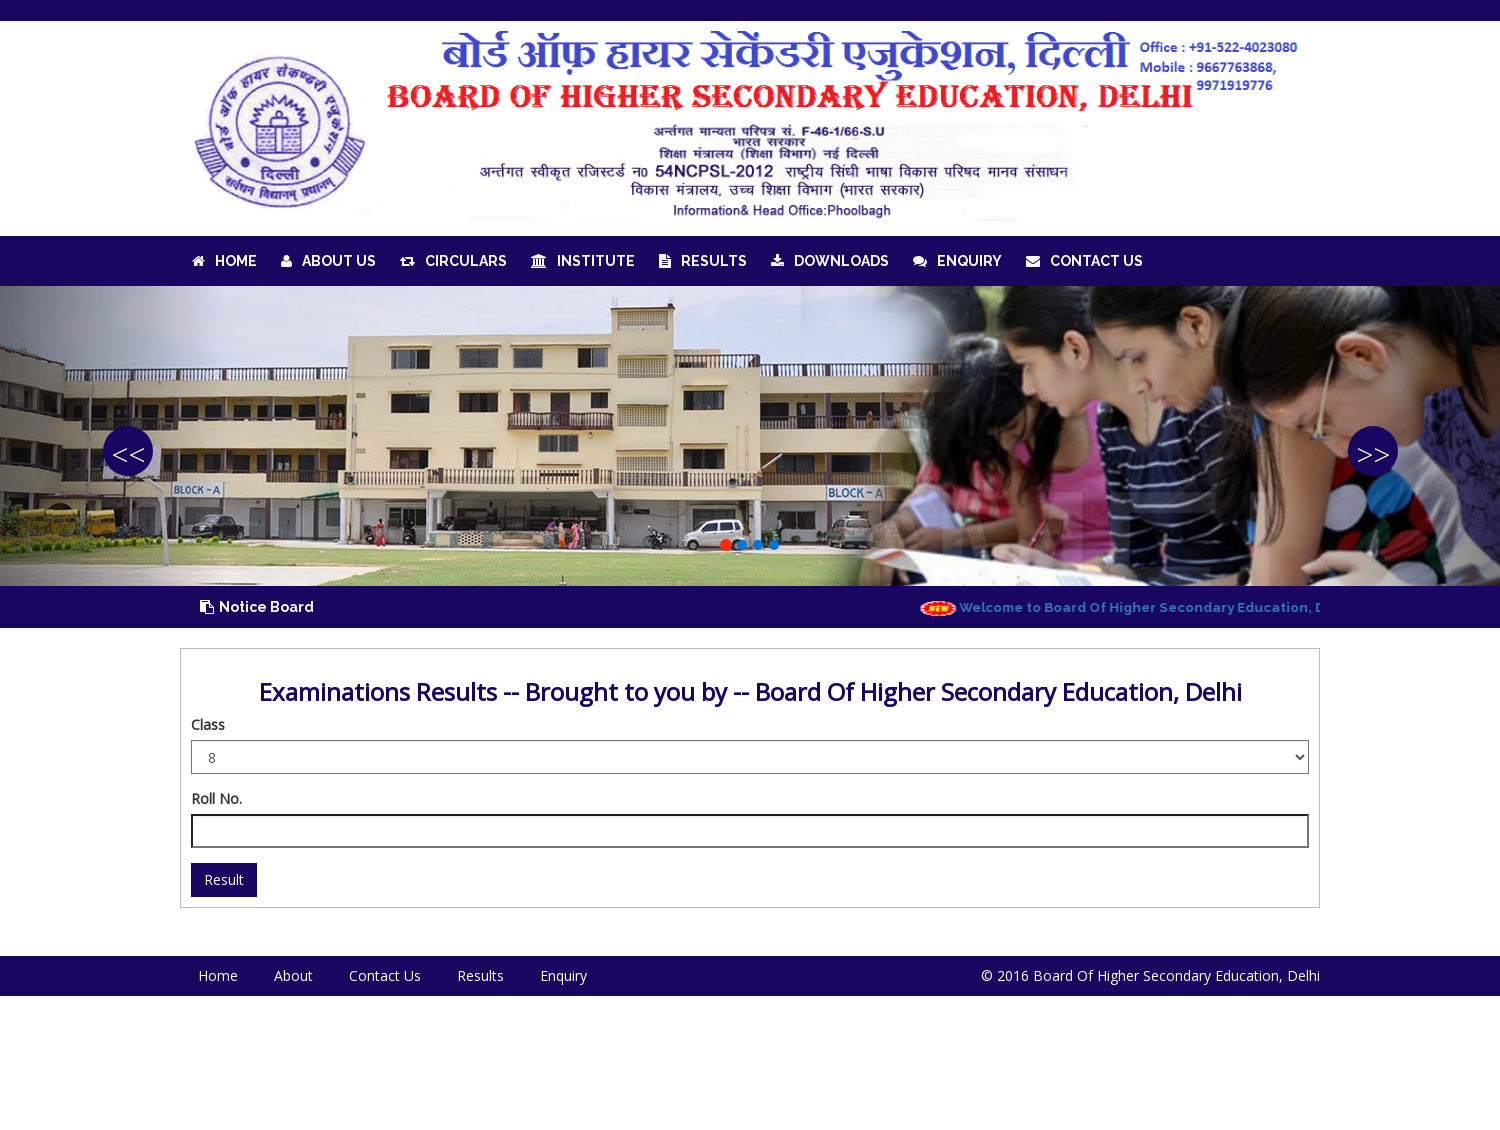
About (293, 975)
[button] (112, 436)
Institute (583, 261)
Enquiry (957, 261)
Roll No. (216, 798)
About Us (328, 261)
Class (208, 724)
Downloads (830, 261)
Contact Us (1084, 261)
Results (703, 261)
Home (224, 261)
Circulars (453, 261)
